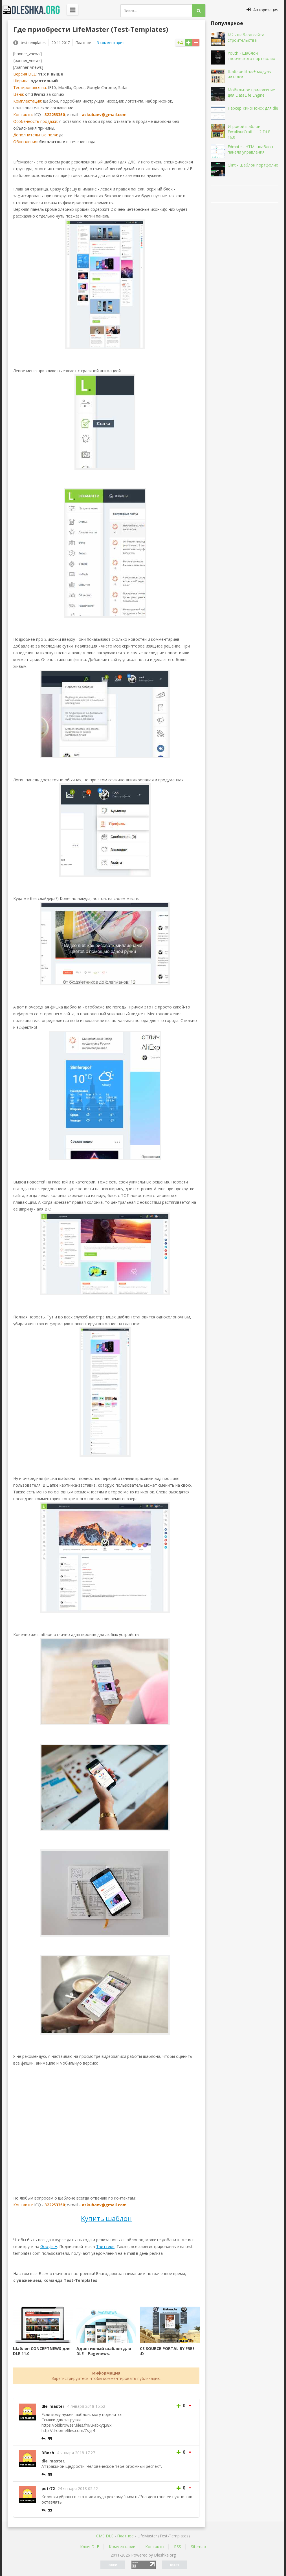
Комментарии (122, 2546)
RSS (177, 2546)
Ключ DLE (89, 2546)
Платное (125, 2536)
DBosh (47, 2452)
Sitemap (198, 2546)
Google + (48, 2246)
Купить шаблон (106, 2218)
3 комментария (110, 42)
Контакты (154, 2546)
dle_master (52, 2406)
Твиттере (105, 2246)
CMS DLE (104, 2536)
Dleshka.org (34, 10)
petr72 (48, 2488)
